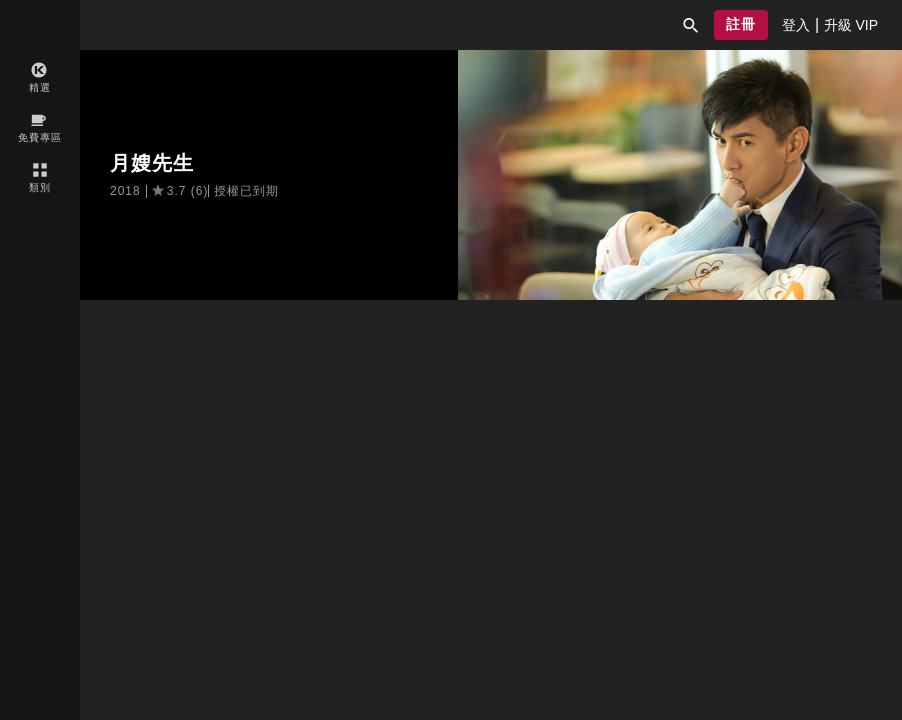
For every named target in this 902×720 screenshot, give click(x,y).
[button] (691, 25)
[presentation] (796, 25)
